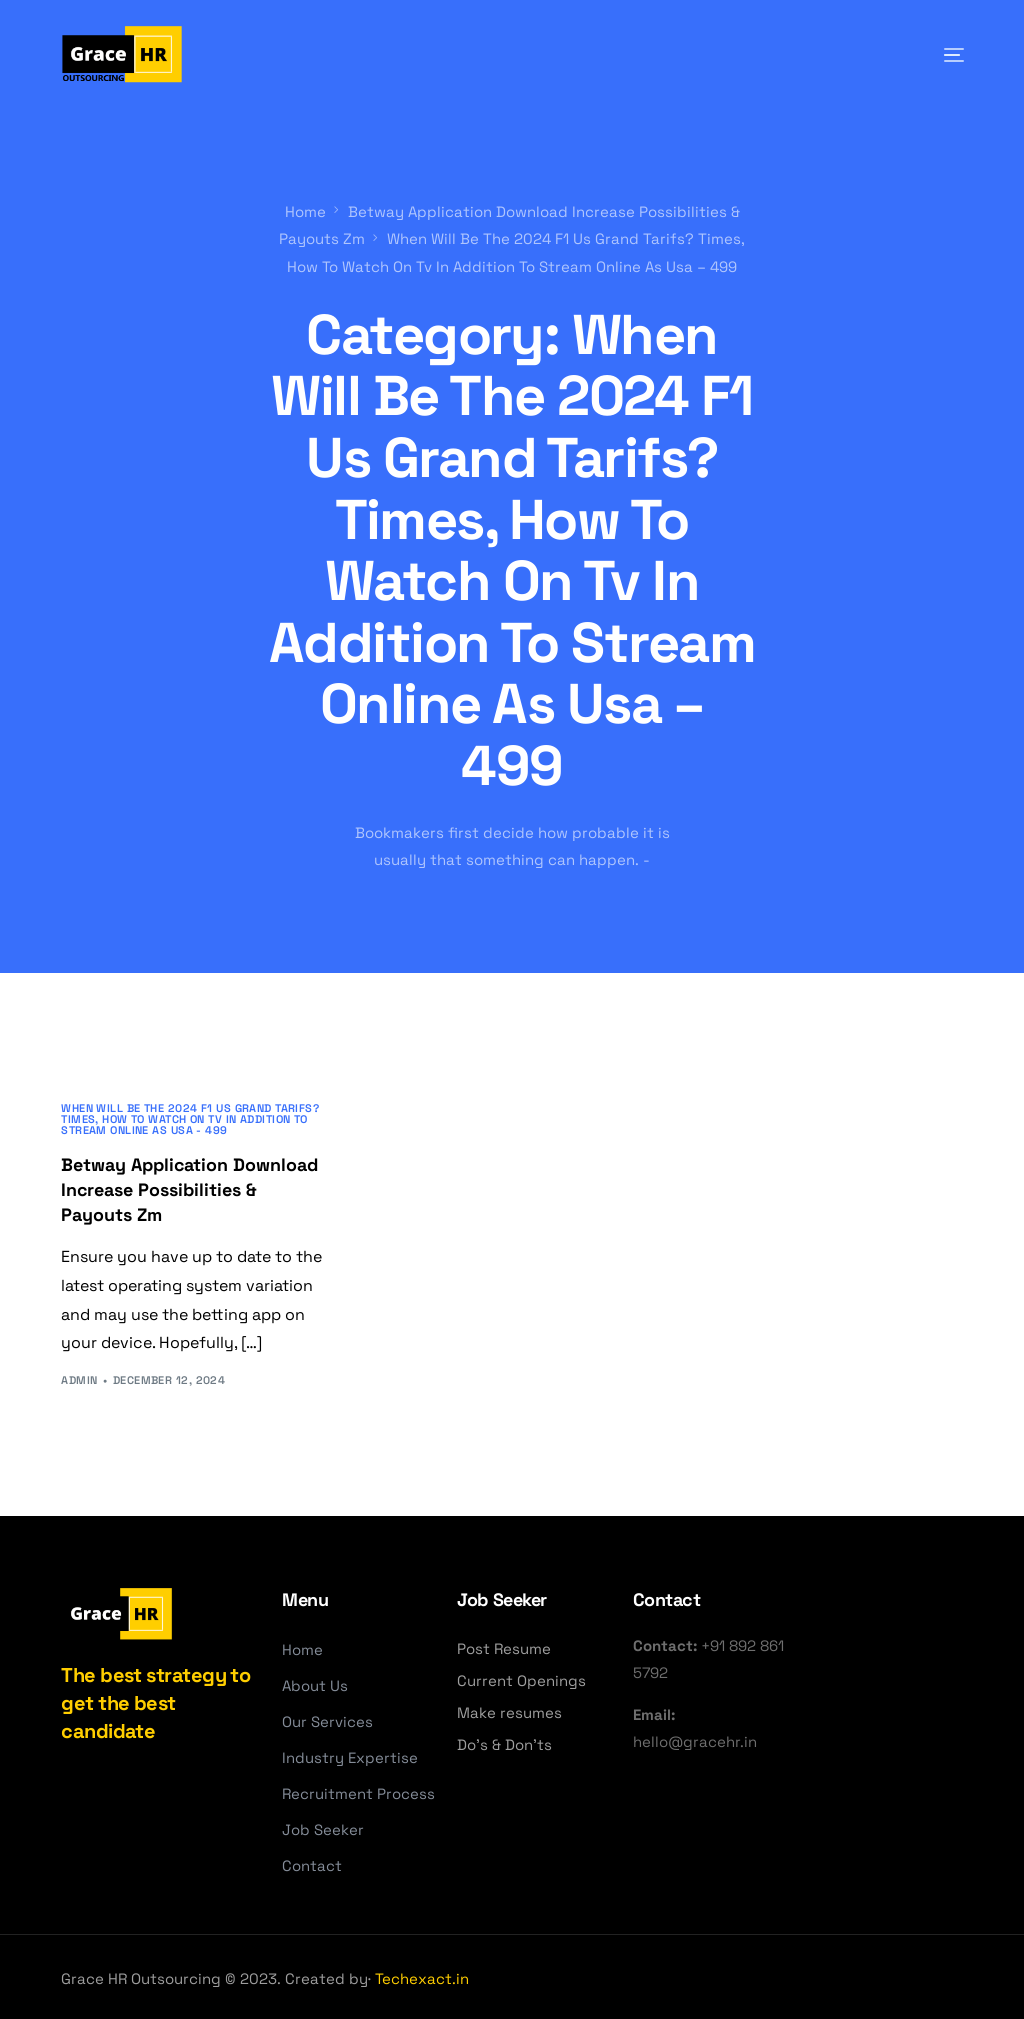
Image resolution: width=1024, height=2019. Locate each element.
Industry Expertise (350, 1754)
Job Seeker (323, 1826)
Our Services (327, 1718)
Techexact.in (422, 1975)
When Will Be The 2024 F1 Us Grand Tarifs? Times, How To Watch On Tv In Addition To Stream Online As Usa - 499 (190, 1116)
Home (302, 1646)
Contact (312, 1862)
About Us (315, 1682)
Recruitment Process (358, 1790)
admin (79, 1377)
